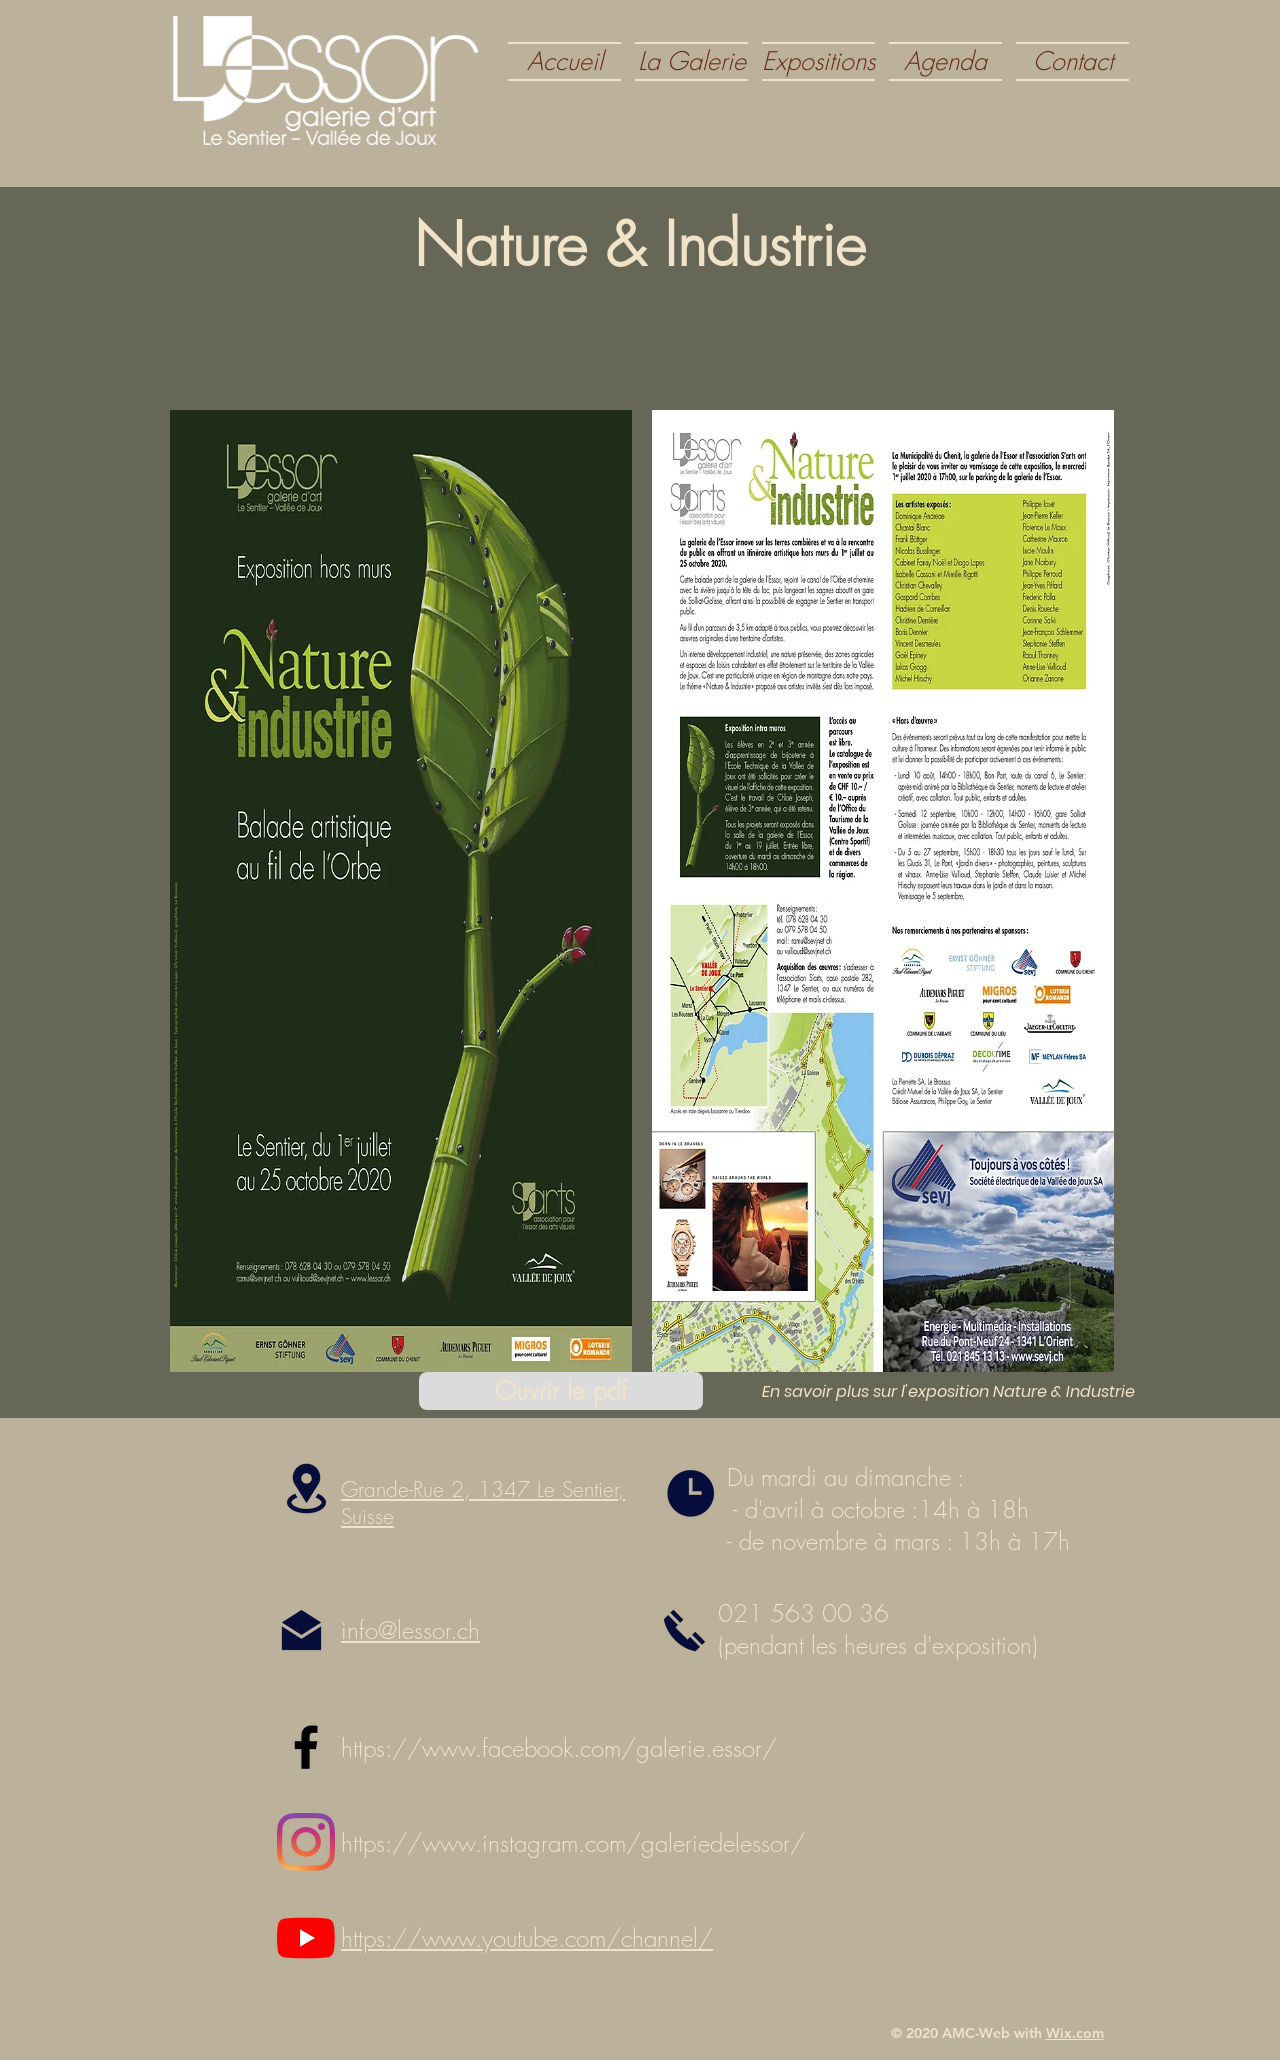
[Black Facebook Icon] (306, 1747)
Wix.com (1075, 2033)
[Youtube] (306, 1938)
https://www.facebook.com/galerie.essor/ (559, 1748)
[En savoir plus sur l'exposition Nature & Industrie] (948, 1392)
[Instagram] (306, 1842)
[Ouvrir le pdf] (561, 1391)
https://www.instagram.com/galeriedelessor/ (573, 1843)
